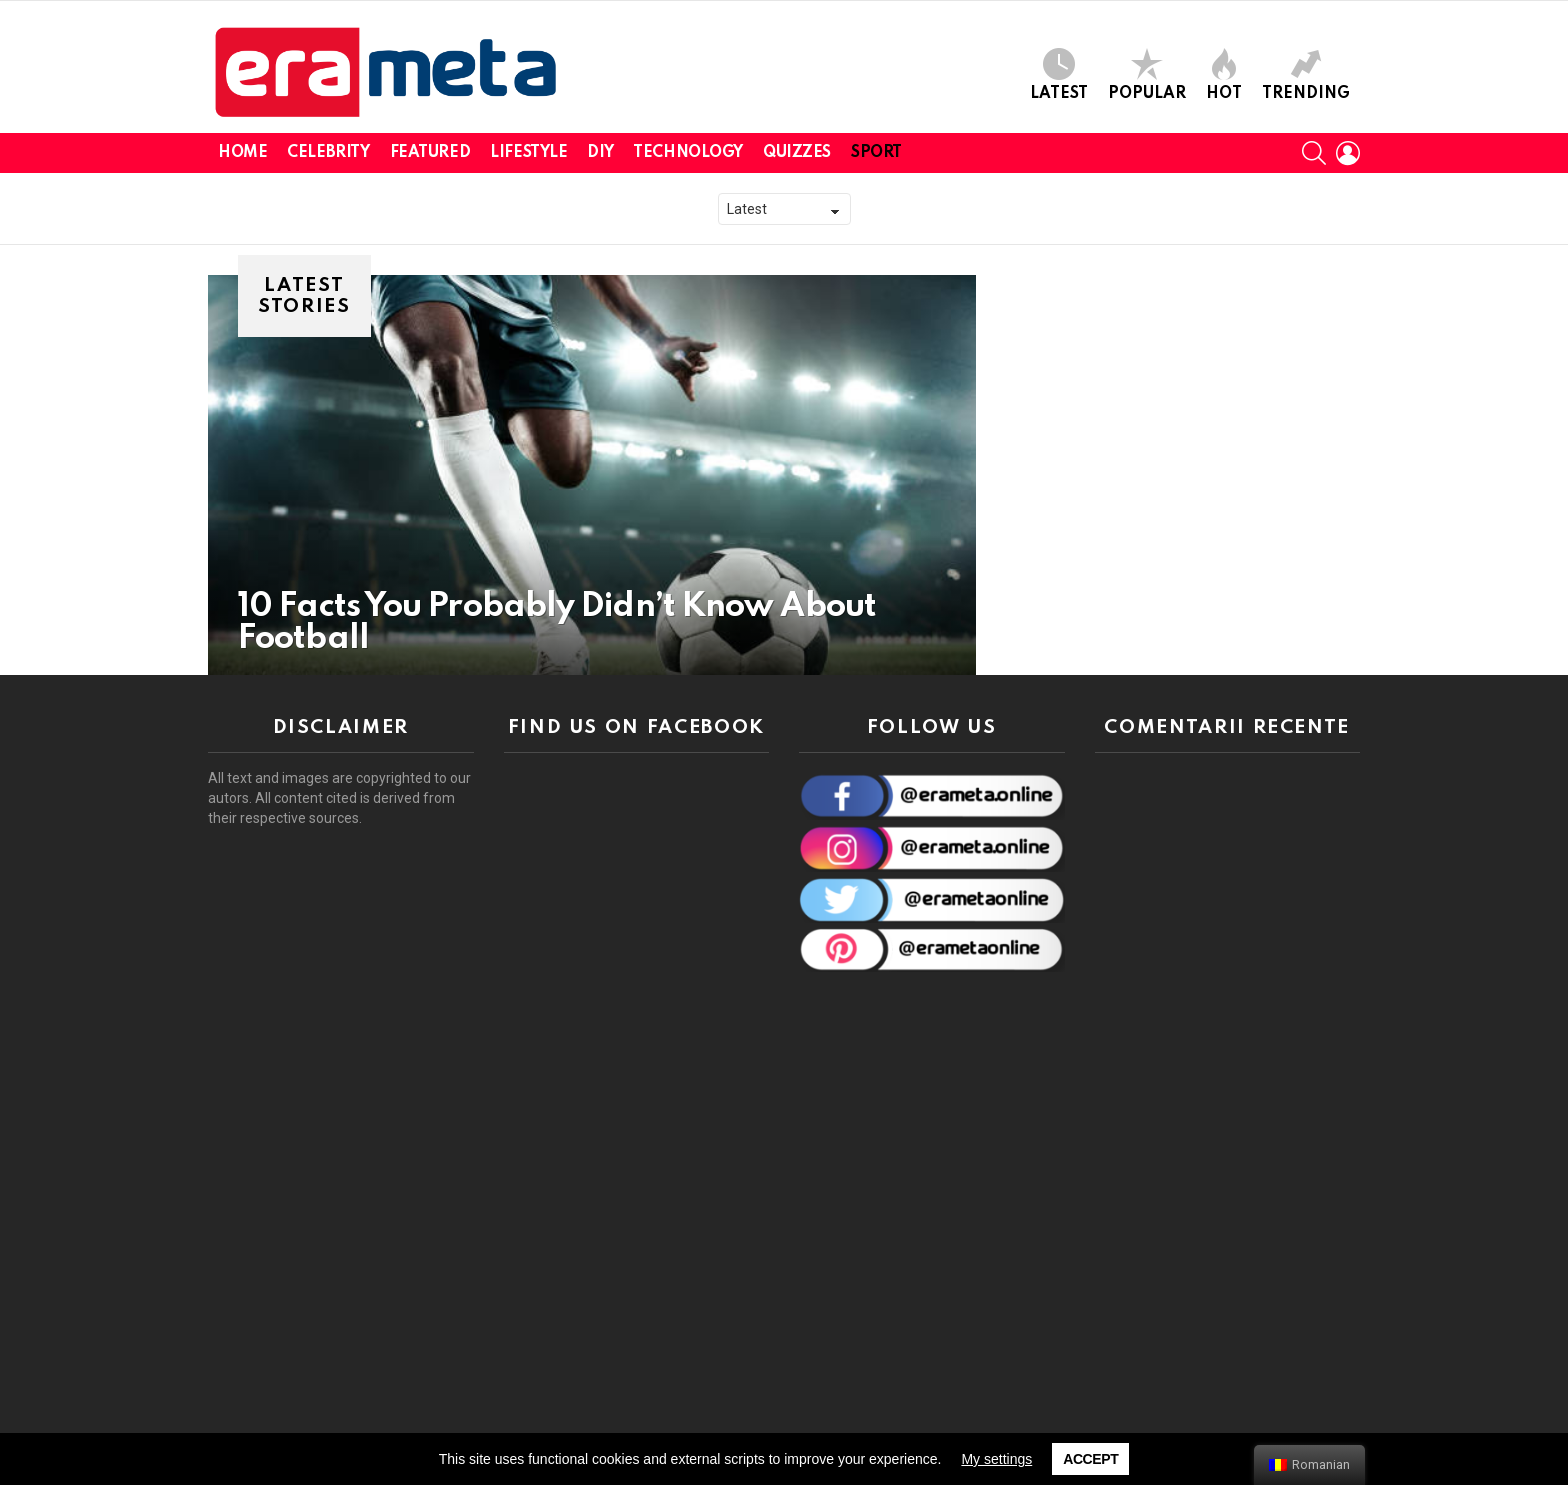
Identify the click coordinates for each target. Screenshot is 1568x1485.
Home (242, 153)
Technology (688, 153)
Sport (876, 153)
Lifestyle (528, 153)
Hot (1224, 74)
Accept (1090, 1459)
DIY (600, 153)
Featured (430, 153)
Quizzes (797, 153)
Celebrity (328, 153)
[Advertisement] (1228, 1095)
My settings (996, 1459)
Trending (1306, 74)
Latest (1059, 74)
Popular (1147, 74)
